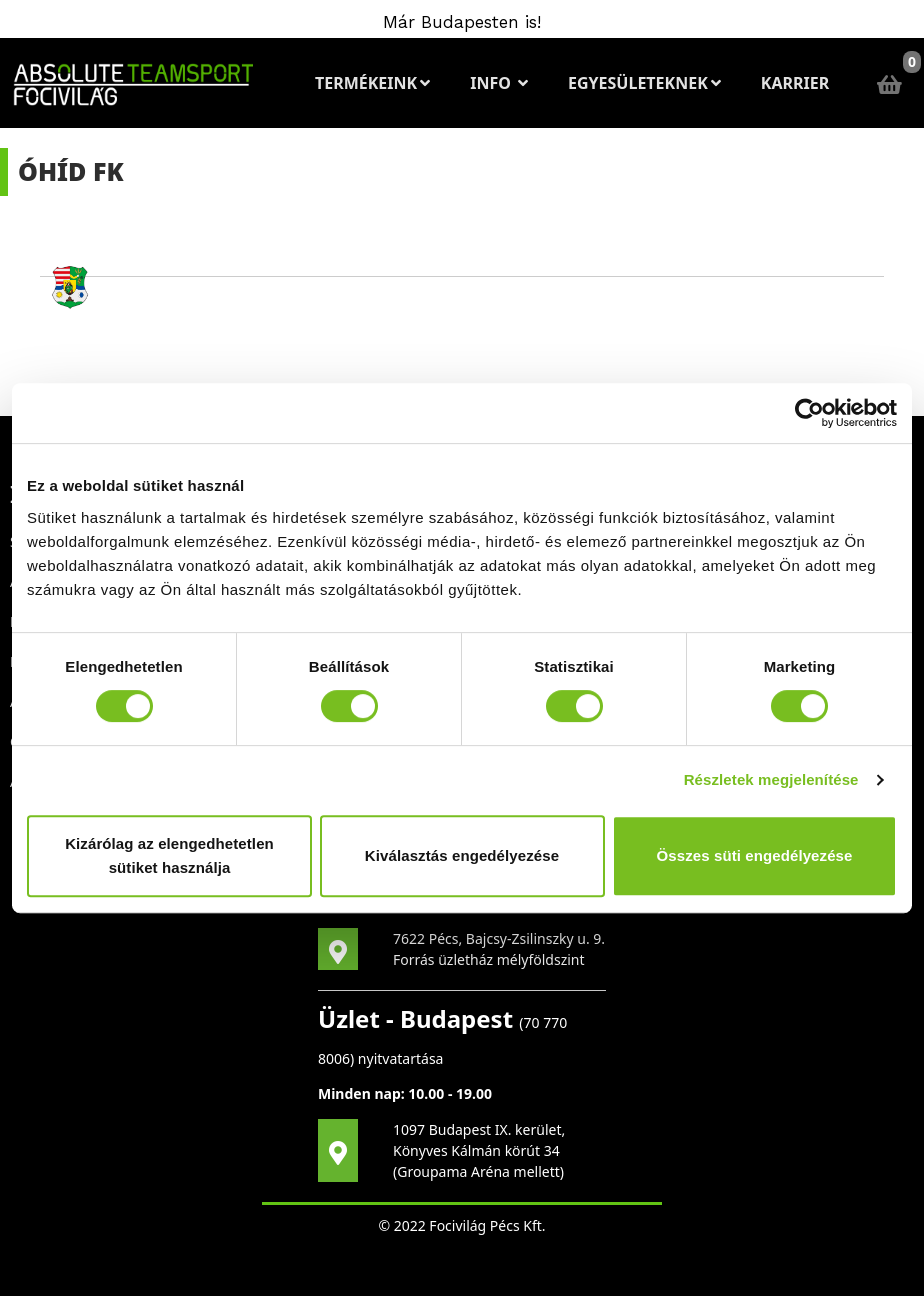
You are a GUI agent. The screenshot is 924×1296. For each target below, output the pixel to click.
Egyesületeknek (644, 83)
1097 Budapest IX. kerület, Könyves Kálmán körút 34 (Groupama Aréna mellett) (479, 1150)
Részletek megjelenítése (771, 779)
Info (499, 83)
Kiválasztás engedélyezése (462, 855)
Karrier (795, 83)
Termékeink (372, 83)
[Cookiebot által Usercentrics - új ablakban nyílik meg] (809, 413)
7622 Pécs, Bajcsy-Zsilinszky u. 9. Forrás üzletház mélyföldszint (499, 949)
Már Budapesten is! (462, 22)
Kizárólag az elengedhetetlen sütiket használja (169, 855)
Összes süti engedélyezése (755, 855)
